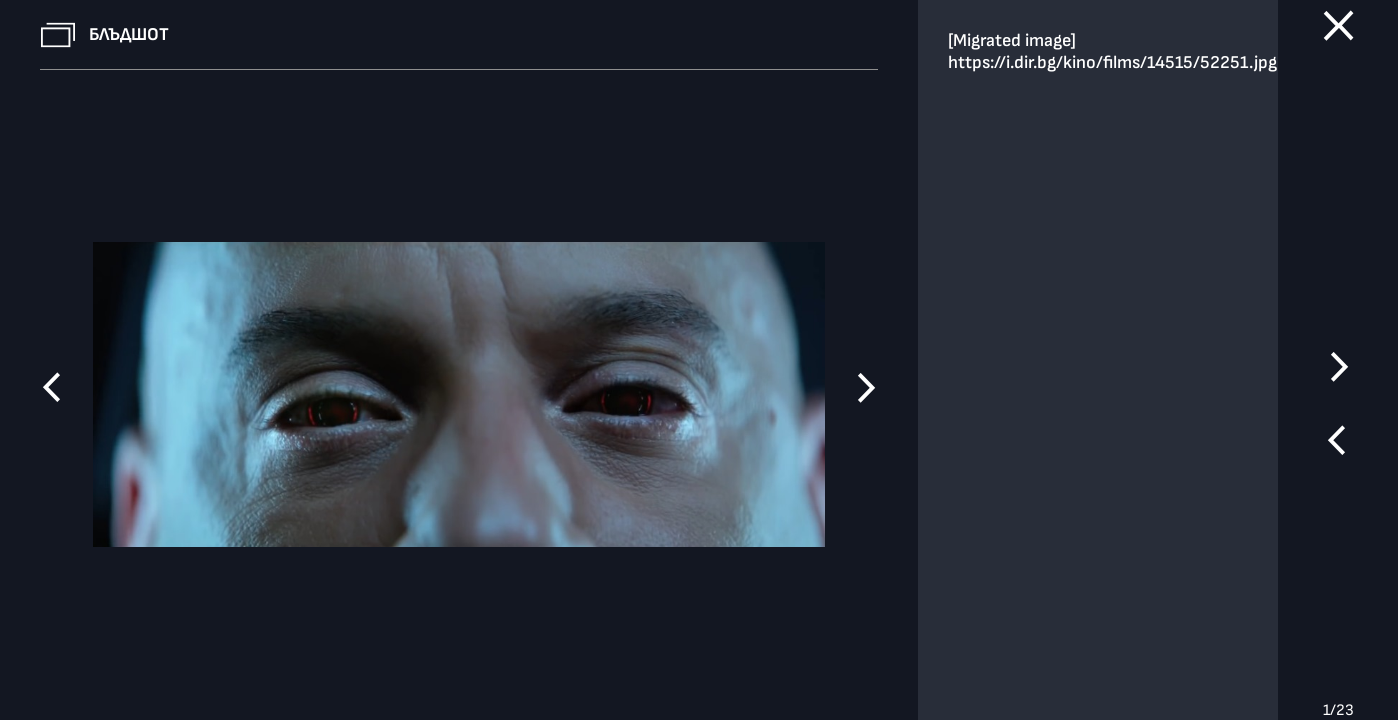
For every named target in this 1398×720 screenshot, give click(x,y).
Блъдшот (129, 34)
